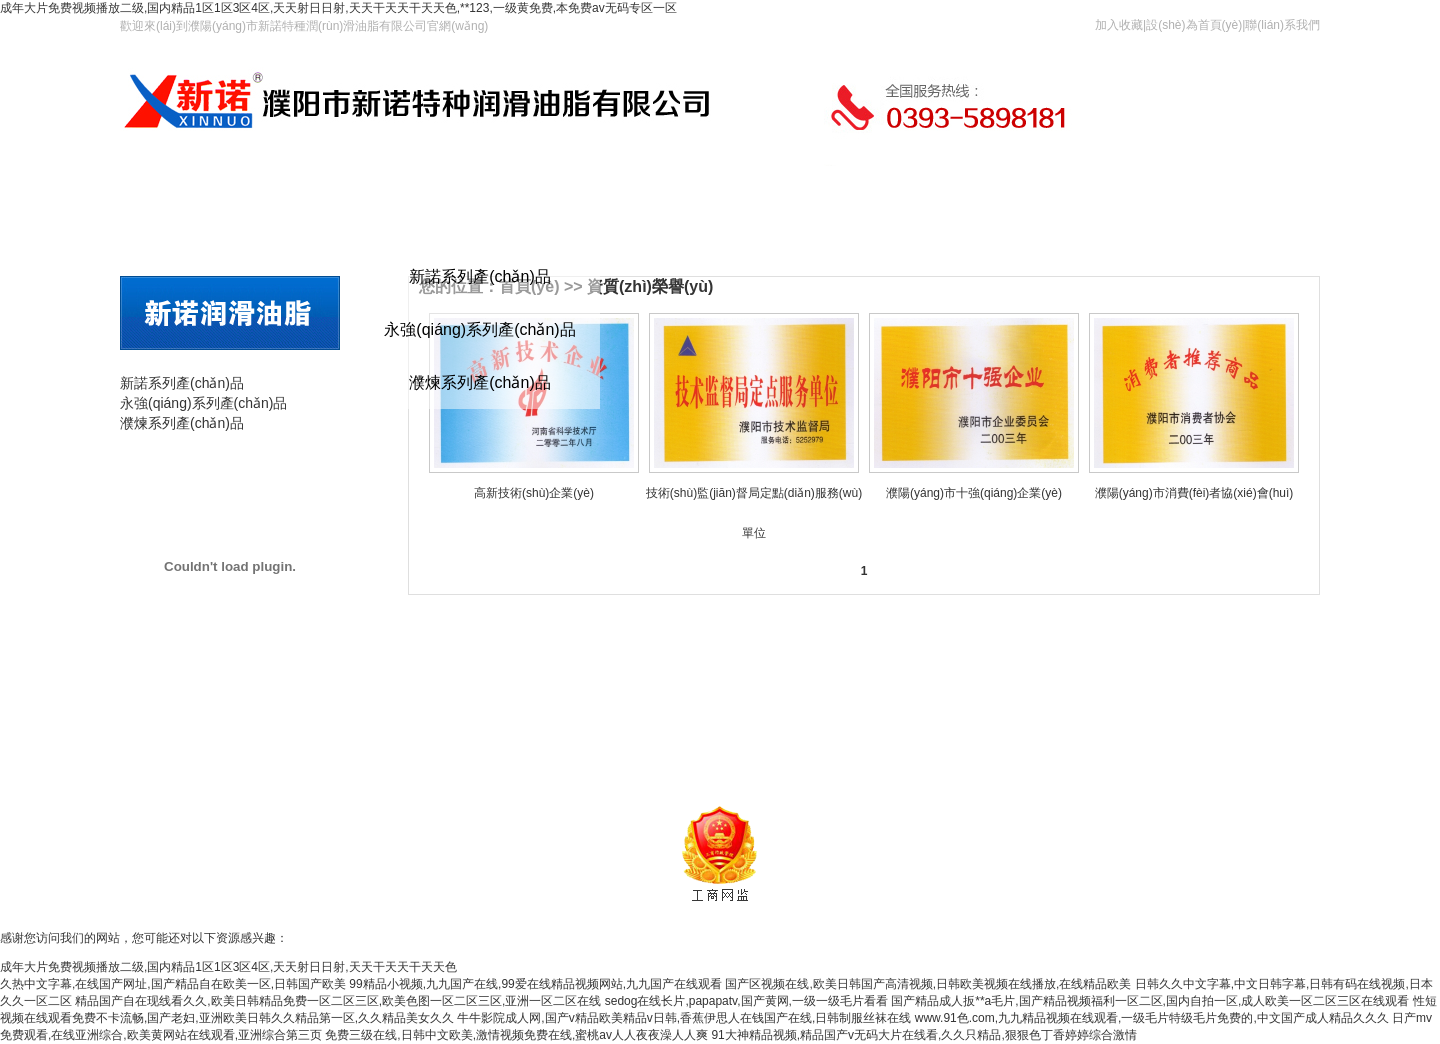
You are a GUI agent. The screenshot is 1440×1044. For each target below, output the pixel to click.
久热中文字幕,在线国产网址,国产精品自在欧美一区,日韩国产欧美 (173, 984)
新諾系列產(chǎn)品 (479, 276)
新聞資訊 (672, 736)
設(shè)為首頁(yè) (1194, 25)
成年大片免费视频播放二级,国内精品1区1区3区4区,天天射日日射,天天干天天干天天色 (228, 967)
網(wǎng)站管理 (1028, 767)
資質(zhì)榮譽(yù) (650, 286)
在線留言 (673, 215)
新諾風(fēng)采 (738, 736)
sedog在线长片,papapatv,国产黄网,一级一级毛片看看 (746, 1001)
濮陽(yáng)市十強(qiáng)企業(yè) (974, 493)
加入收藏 (1119, 25)
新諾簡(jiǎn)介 (607, 736)
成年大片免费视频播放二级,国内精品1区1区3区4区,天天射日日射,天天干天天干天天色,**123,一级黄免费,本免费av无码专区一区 (338, 8)
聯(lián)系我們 (1282, 25)
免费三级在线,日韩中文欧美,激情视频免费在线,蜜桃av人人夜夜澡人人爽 (516, 1035)
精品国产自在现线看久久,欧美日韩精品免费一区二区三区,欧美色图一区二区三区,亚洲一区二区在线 (338, 1001)
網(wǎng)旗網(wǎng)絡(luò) (973, 791)
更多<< (1296, 689)
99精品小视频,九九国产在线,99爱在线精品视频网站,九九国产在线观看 (535, 984)
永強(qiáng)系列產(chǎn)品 (479, 329)
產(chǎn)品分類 (229, 361)
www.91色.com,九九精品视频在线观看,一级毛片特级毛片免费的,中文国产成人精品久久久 (1152, 1018)
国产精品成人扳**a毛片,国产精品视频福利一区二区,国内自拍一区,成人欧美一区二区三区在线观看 (1150, 1001)
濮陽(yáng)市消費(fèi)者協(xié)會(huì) (1194, 493)
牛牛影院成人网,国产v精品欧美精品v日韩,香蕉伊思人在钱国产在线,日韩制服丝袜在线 (684, 1018)
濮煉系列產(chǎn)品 (479, 382)
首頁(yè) (163, 215)
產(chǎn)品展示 (229, 464)
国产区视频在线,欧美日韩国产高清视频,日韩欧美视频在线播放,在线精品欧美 (928, 984)
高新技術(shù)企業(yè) (534, 493)
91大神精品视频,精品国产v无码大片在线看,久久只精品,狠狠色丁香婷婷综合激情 (923, 1035)
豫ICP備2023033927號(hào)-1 (894, 767)
